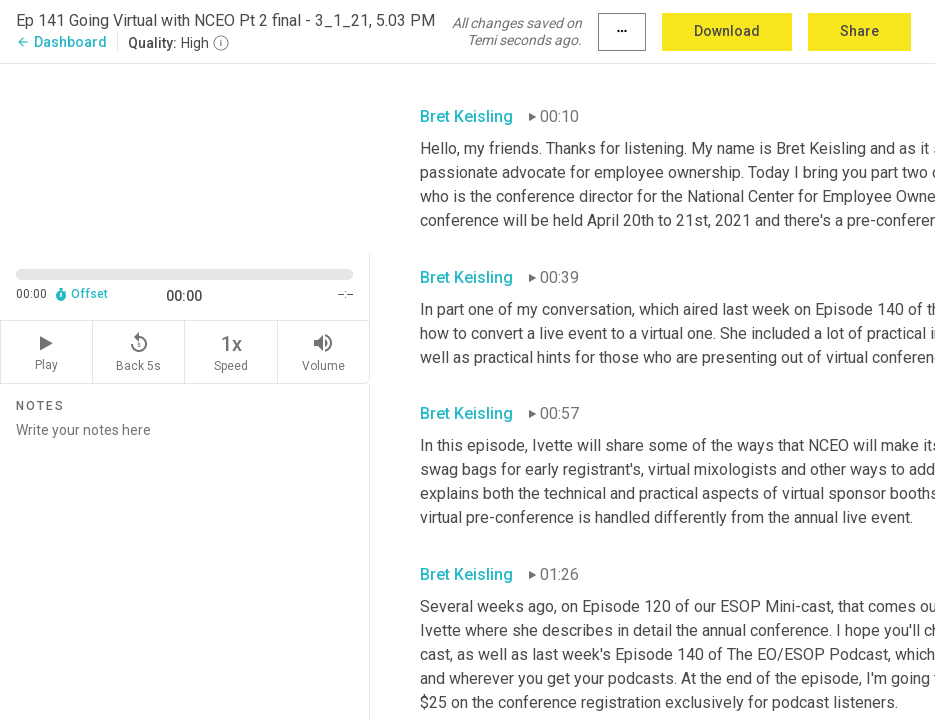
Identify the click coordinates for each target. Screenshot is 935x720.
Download (727, 31)
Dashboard (61, 42)
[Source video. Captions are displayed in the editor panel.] (185, 156)
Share (859, 31)
